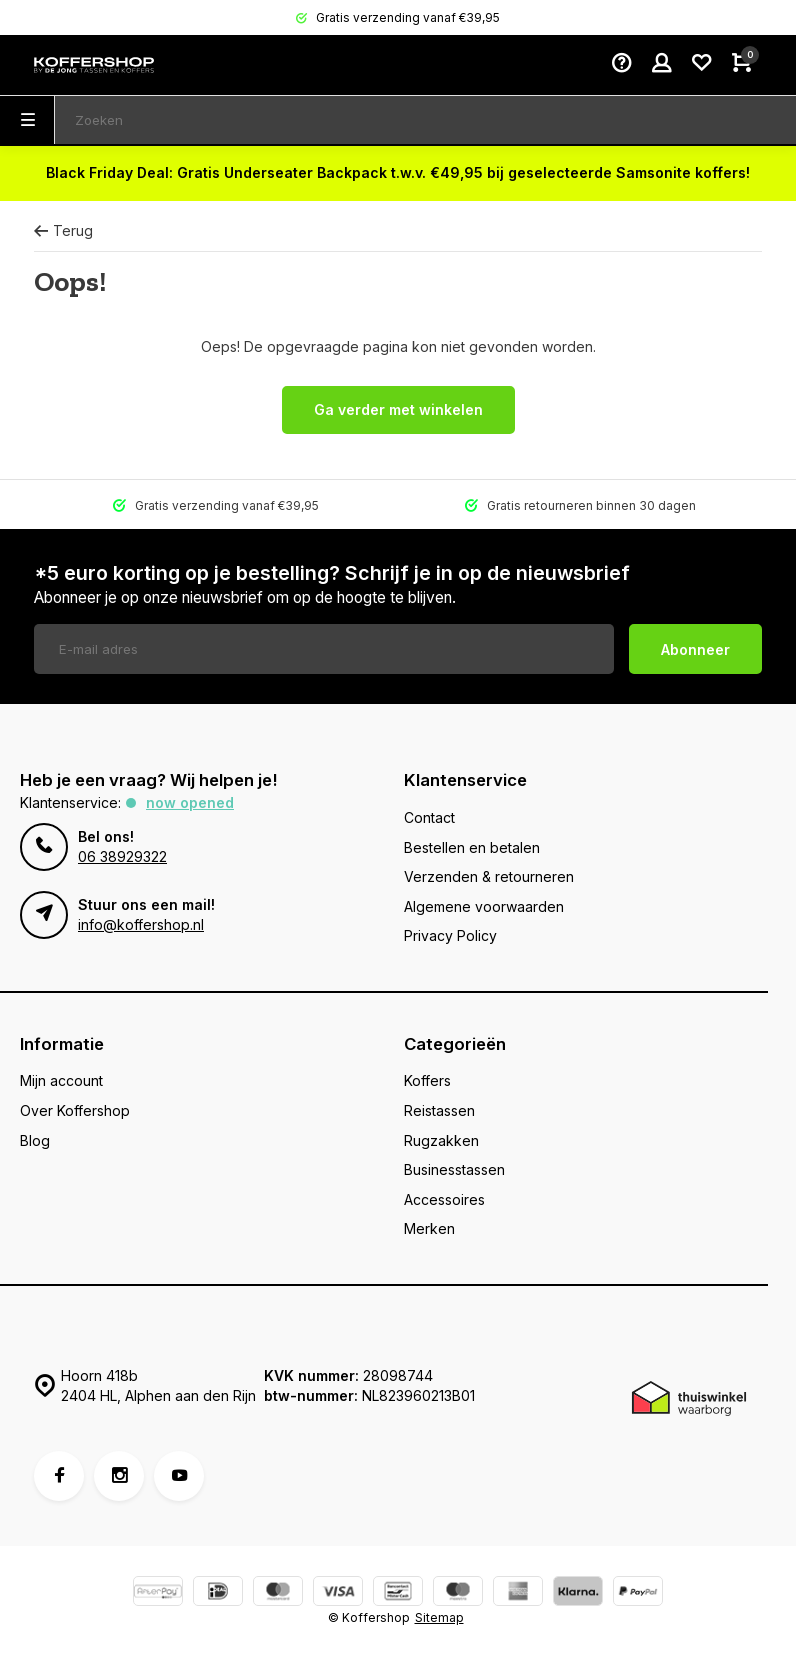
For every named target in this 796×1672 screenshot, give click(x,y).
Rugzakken (441, 1140)
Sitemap (439, 1617)
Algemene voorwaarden (484, 906)
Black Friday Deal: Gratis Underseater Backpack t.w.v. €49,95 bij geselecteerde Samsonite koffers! (398, 172)
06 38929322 (122, 856)
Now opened (190, 802)
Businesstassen (454, 1169)
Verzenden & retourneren (489, 876)
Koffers (427, 1080)
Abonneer (695, 649)
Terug (63, 230)
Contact (429, 817)
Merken (429, 1228)
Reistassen (439, 1110)
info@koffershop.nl (141, 924)
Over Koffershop (75, 1110)
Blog (35, 1140)
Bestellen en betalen (472, 847)
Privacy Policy (450, 935)
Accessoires (444, 1199)
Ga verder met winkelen (398, 409)
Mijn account (61, 1080)
